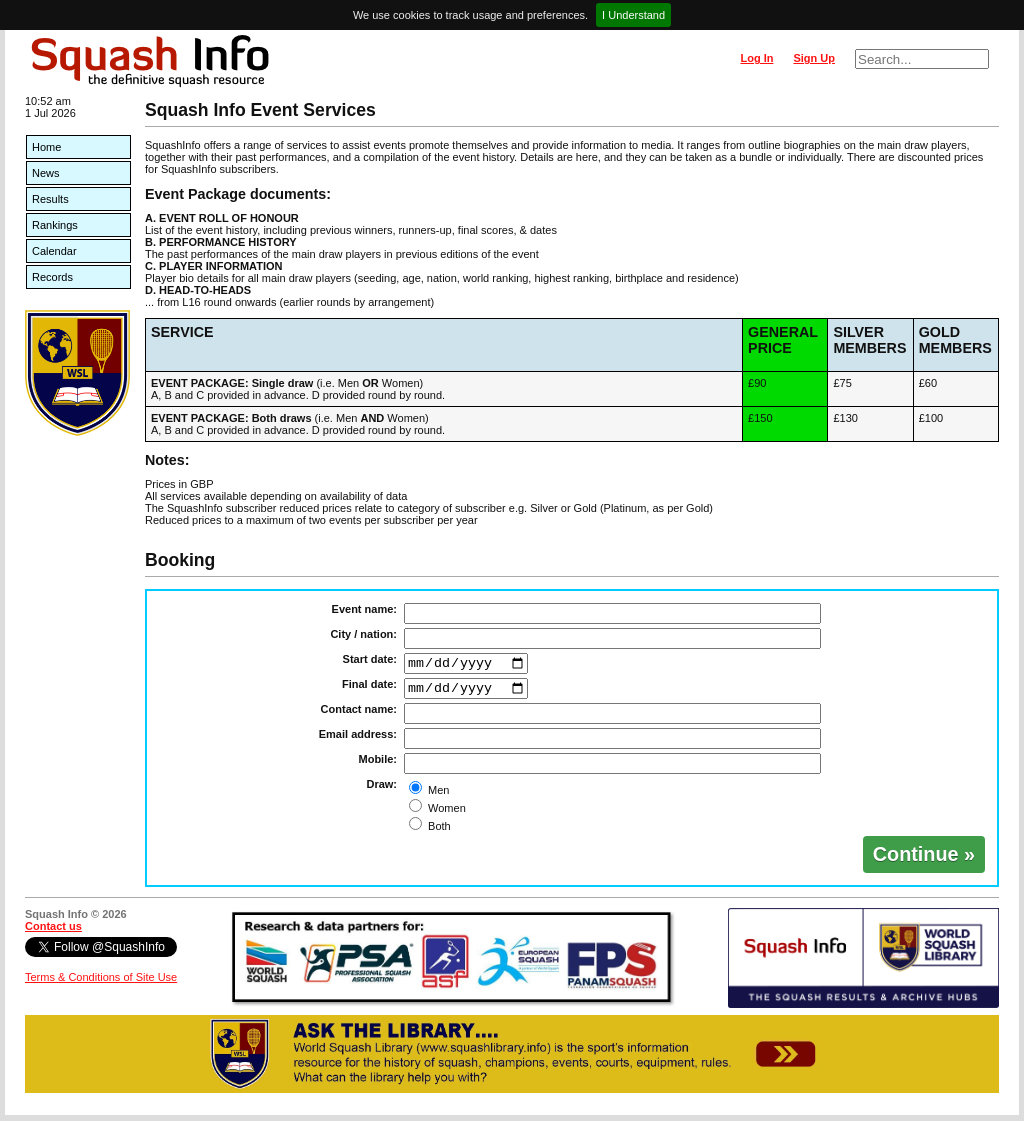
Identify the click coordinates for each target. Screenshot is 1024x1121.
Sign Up (814, 58)
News (46, 173)
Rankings (55, 225)
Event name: (364, 609)
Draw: (381, 790)
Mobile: (378, 765)
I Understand (633, 15)
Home (46, 147)
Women (445, 814)
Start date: (370, 659)
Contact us (53, 932)
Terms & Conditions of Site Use (101, 983)
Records (52, 277)
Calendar (54, 251)
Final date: (369, 687)
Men (437, 796)
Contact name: (359, 715)
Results (50, 199)
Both (438, 832)
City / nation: (363, 634)
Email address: (358, 740)
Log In (756, 58)
